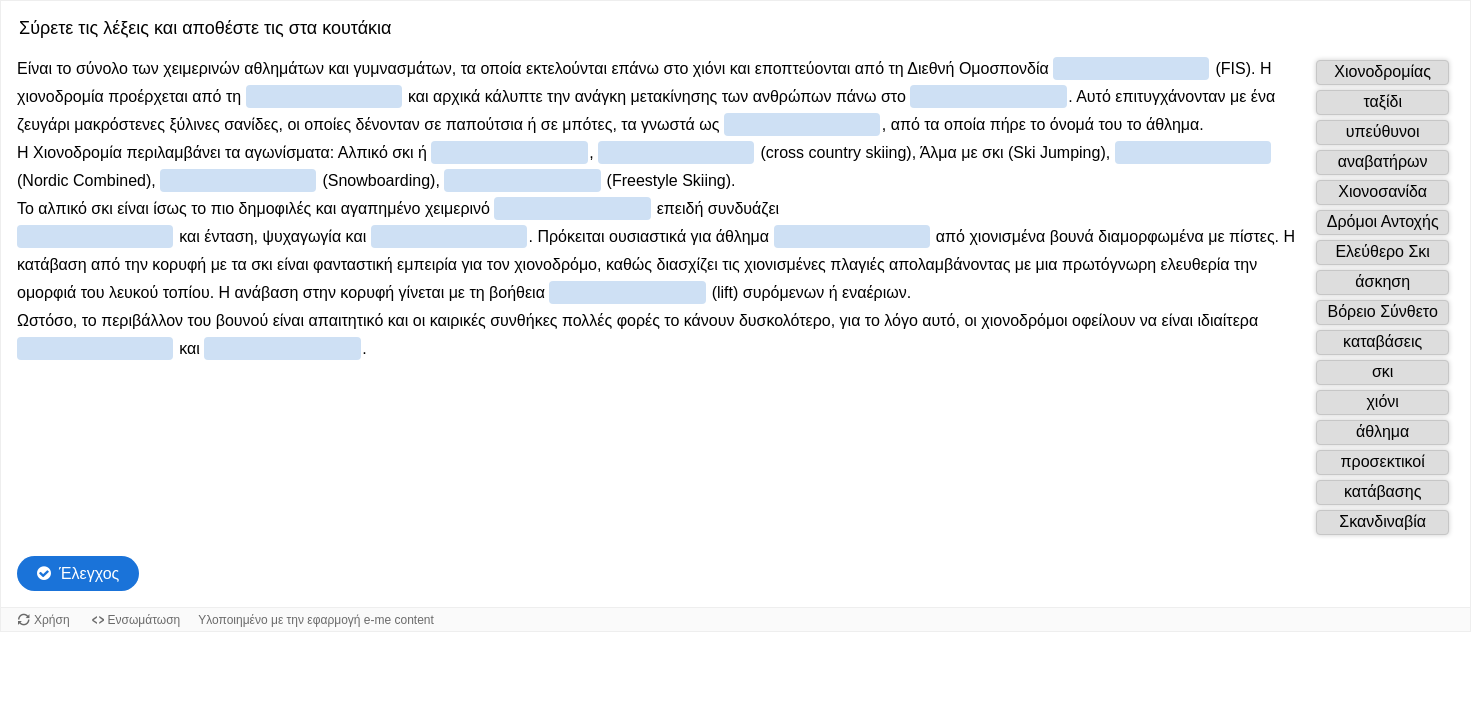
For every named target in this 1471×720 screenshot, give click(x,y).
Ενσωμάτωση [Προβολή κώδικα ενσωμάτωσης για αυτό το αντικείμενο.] (144, 620)
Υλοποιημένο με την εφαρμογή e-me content (316, 620)
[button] (1382, 72)
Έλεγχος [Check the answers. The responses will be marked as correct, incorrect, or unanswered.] (89, 573)
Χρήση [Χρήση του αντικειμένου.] (52, 620)
